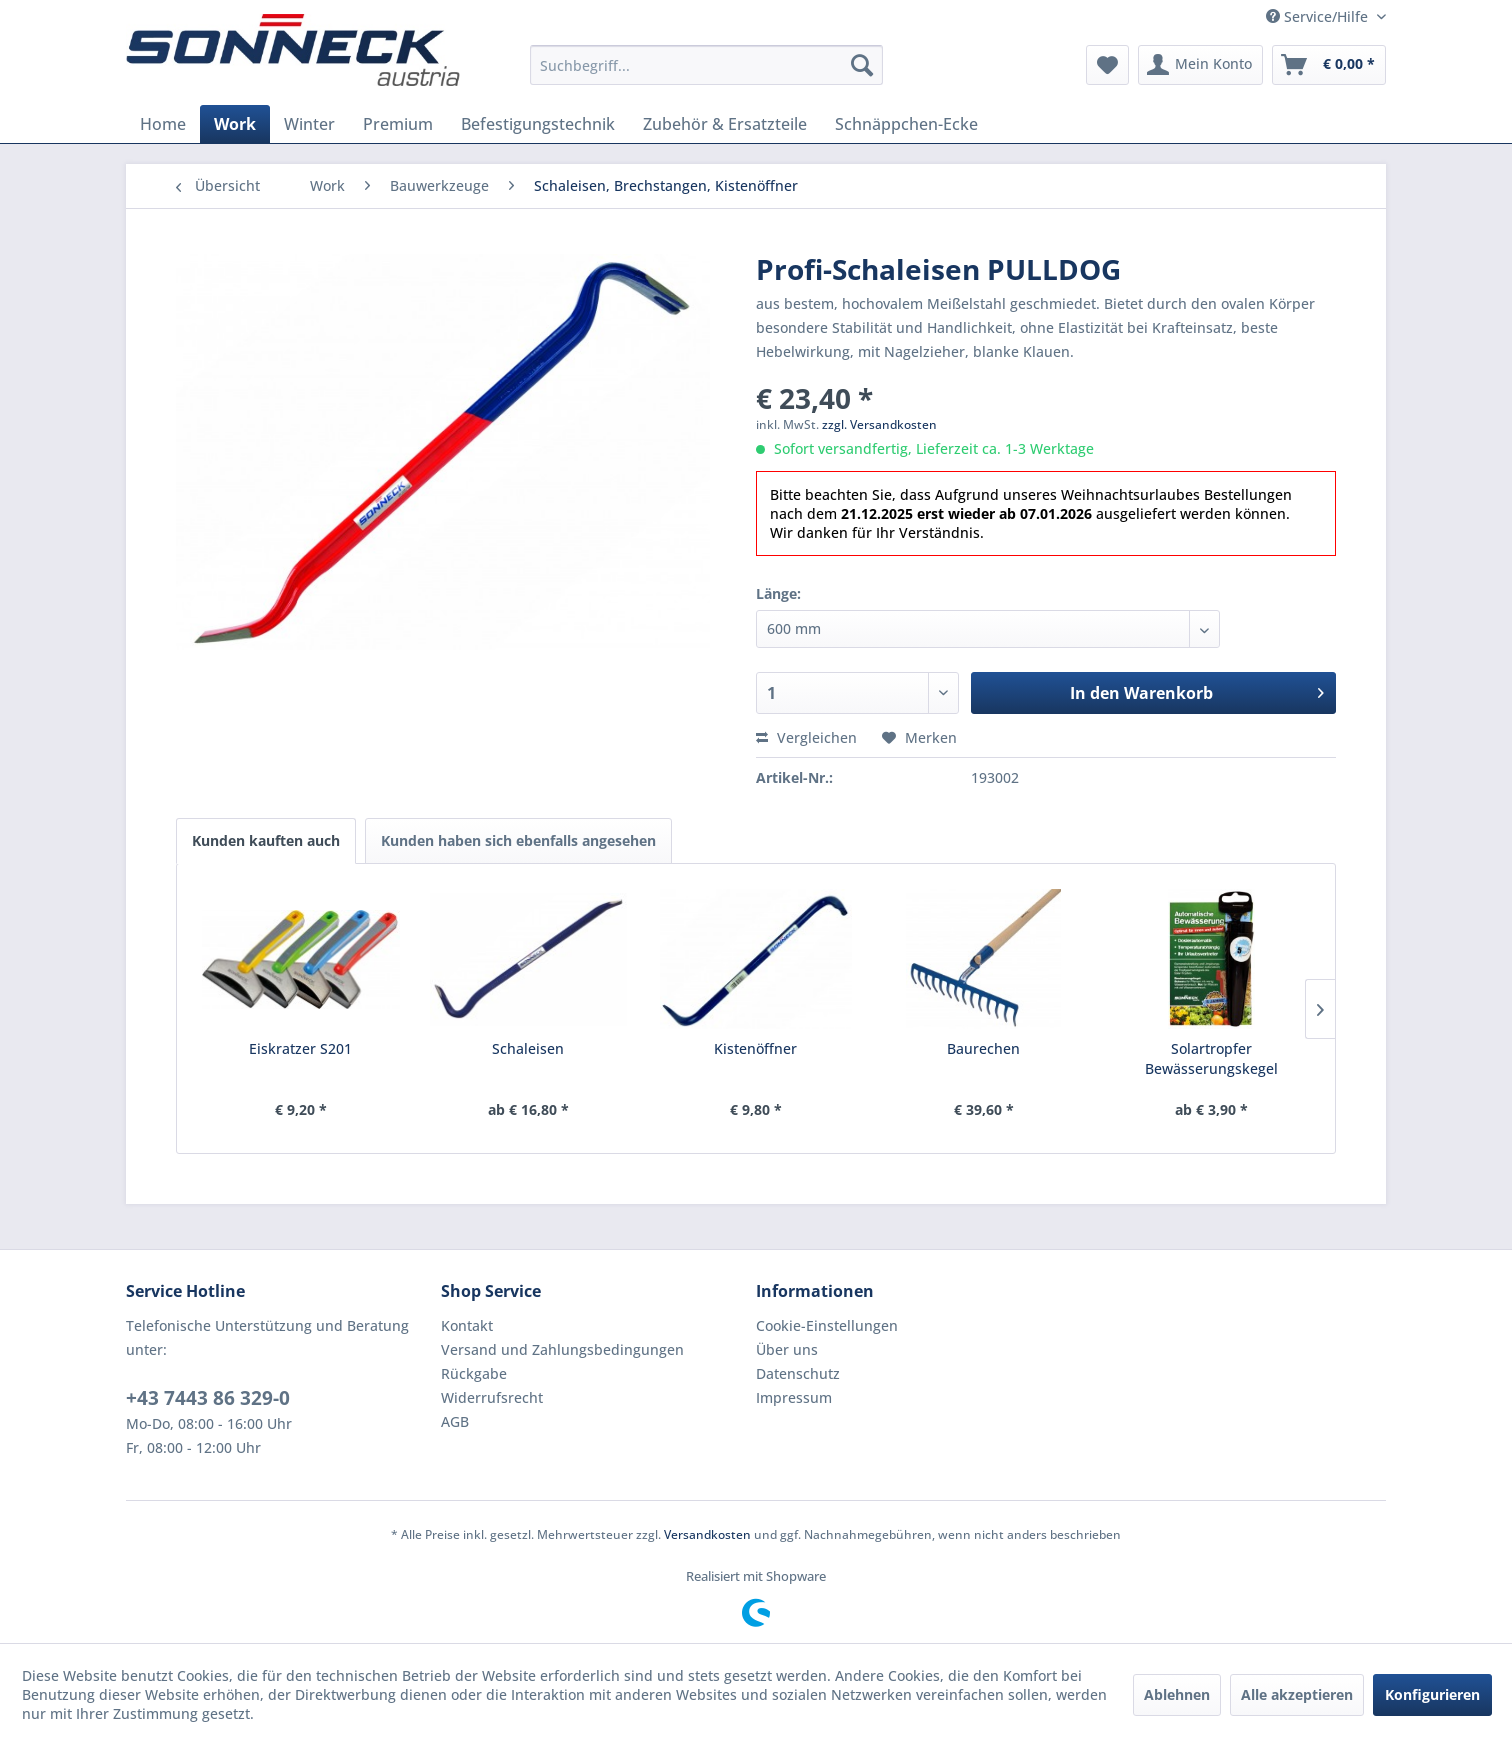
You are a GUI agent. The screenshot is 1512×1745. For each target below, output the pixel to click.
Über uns (787, 1349)
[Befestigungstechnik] (538, 124)
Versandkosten (707, 1534)
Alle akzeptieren (1297, 1694)
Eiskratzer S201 (300, 1048)
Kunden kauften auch (266, 840)
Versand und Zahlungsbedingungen (562, 1349)
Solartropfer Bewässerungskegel (1211, 1058)
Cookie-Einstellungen (827, 1325)
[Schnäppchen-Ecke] (906, 124)
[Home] (163, 124)
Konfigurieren (1432, 1694)
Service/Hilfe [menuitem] (1319, 16)
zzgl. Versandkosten (879, 424)
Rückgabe (474, 1373)
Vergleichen (806, 737)
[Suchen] (862, 65)
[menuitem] (706, 65)
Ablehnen (1177, 1694)
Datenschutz (798, 1373)
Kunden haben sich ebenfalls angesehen (518, 840)
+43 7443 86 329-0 (208, 1398)
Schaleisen (528, 1048)
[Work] (235, 124)
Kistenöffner (755, 1048)
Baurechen (983, 1048)
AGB (455, 1421)
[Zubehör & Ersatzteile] (725, 124)
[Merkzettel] (1107, 65)
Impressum (794, 1397)
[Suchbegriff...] (706, 65)
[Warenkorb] (1329, 65)
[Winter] (309, 124)
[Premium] (398, 124)
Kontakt (467, 1325)
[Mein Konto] (1200, 65)
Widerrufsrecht (492, 1397)
